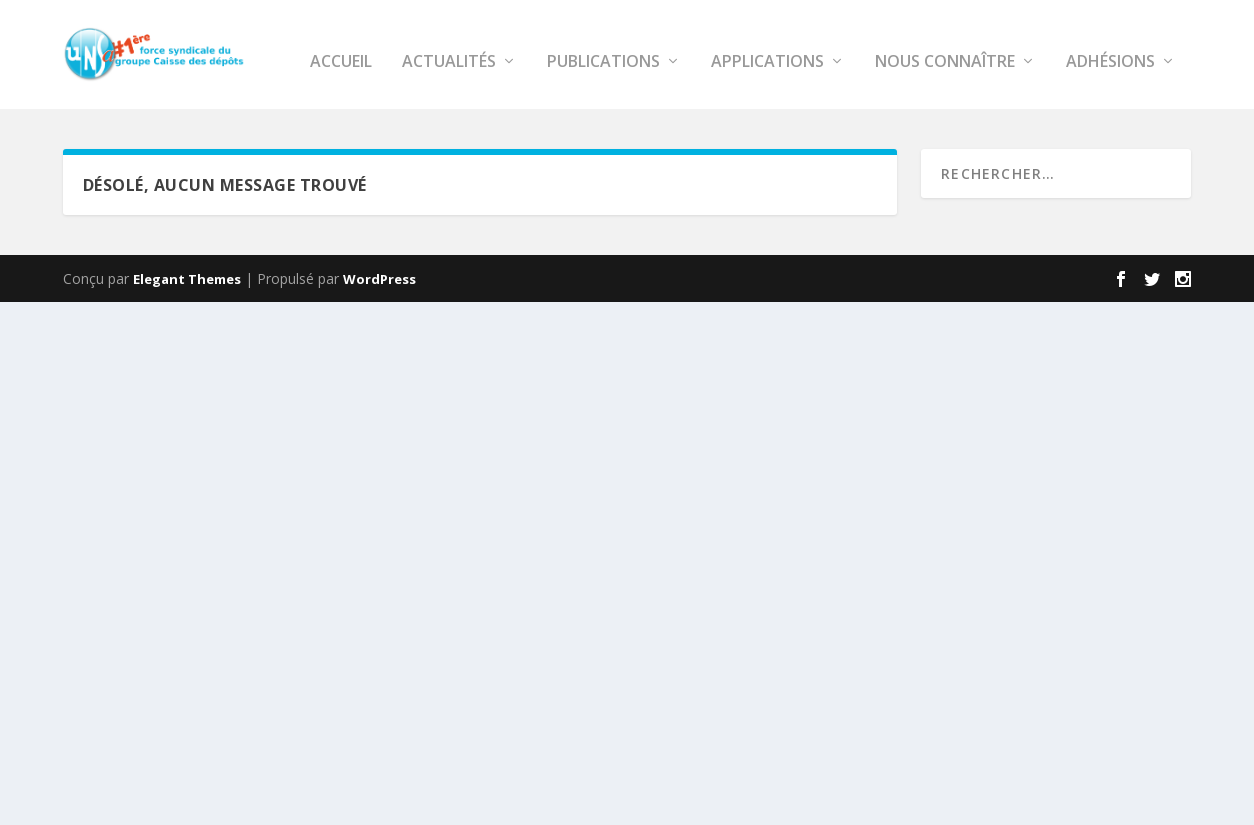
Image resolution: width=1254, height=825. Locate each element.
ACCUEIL (109, 105)
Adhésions (878, 105)
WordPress (379, 322)
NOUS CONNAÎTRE (713, 105)
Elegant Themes (187, 322)
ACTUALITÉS (217, 105)
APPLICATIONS (535, 105)
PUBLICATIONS (371, 105)
